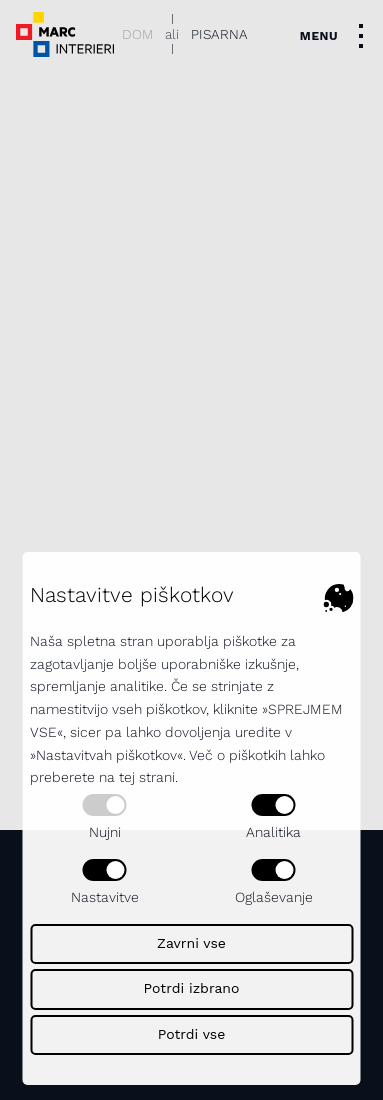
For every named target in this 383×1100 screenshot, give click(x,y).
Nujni (105, 817)
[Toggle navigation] (337, 35)
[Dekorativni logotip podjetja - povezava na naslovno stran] (65, 34)
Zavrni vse (191, 943)
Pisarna (219, 34)
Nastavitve (105, 882)
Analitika (273, 817)
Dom (137, 34)
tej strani (147, 777)
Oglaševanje (274, 882)
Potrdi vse (192, 1034)
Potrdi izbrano (192, 988)
